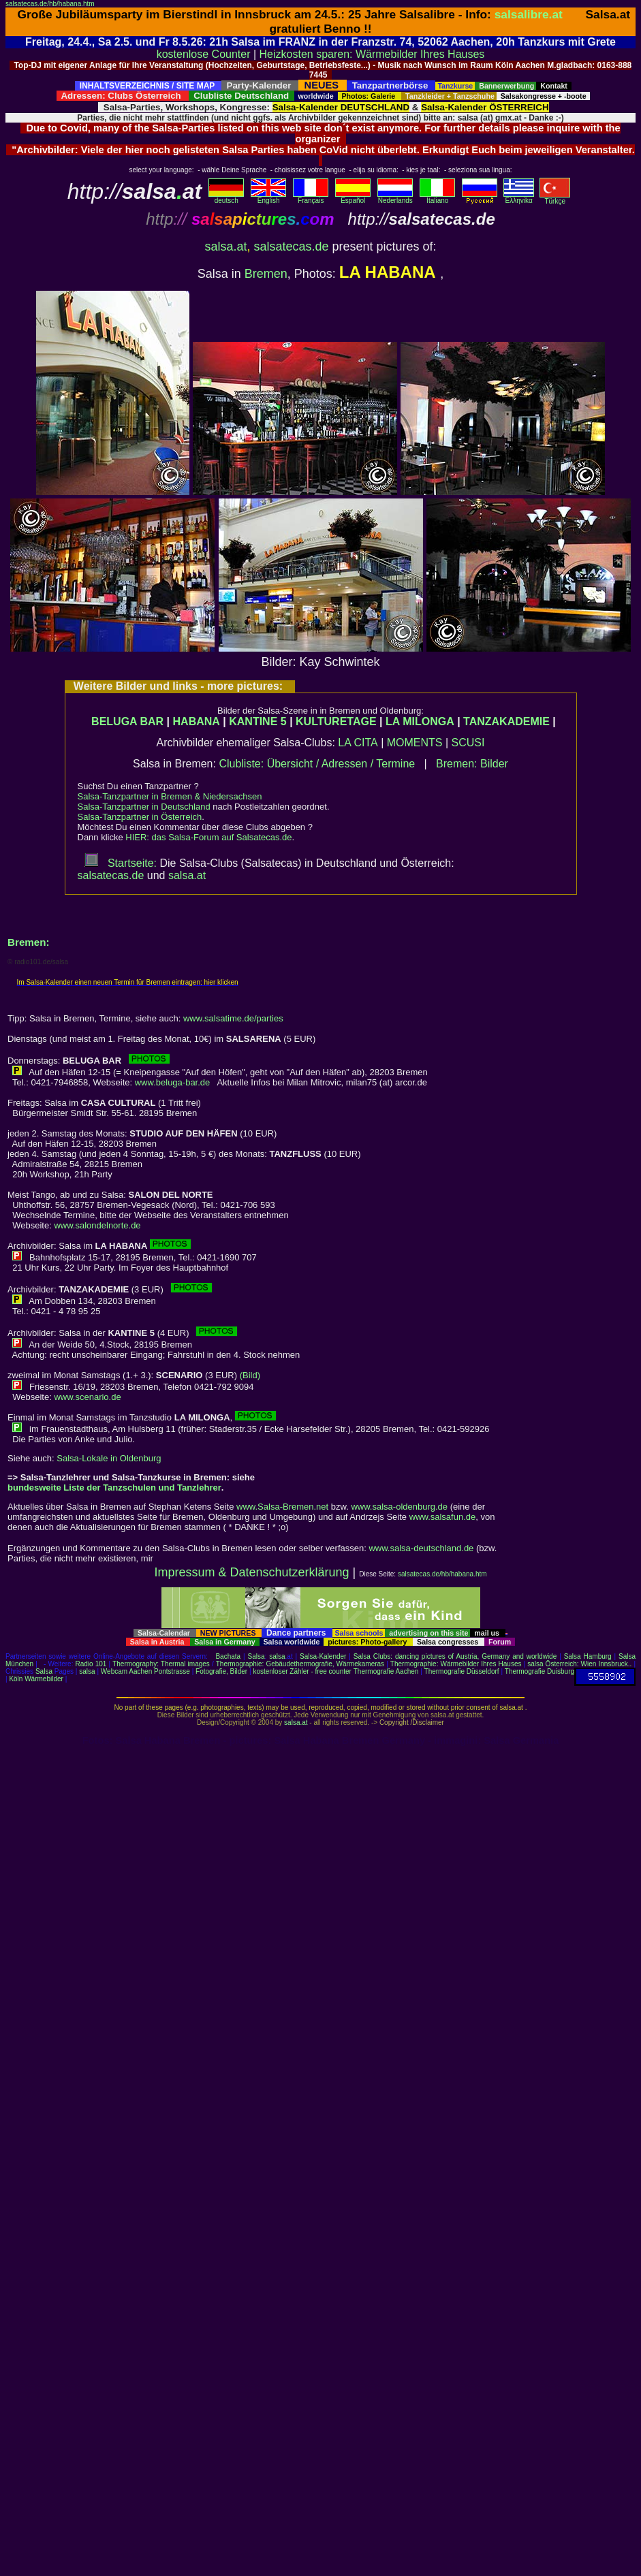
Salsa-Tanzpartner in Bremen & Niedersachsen (170, 796)
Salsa (256, 1656)
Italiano (437, 197)
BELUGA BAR (127, 721)
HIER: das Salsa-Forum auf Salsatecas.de (208, 837)
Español (353, 197)
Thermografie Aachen (386, 1671)
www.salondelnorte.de (97, 1225)
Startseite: (120, 863)
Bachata (227, 1656)
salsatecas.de (290, 246)
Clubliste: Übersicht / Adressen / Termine (317, 763)
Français (310, 197)
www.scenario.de (87, 1397)
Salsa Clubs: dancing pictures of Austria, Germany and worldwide (455, 1656)
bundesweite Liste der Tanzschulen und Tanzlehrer (114, 1487)
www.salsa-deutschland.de (421, 1548)
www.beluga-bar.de (172, 1082)
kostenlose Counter (204, 54)
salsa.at (225, 246)
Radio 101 (91, 1664)
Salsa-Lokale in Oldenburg (109, 1458)
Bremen (266, 274)
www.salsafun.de (442, 1517)
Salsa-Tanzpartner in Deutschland (144, 806)
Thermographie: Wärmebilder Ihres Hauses (456, 1664)
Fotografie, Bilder (221, 1671)
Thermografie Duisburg (539, 1671)
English (268, 197)
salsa (277, 1656)
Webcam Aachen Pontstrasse (145, 1671)
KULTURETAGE (336, 721)
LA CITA (357, 742)
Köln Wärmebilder (36, 1679)
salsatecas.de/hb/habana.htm (50, 3)
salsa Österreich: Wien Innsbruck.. (579, 1664)
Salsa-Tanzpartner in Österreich (140, 817)
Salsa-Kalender (323, 1656)
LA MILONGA (420, 721)
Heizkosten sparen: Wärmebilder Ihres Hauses (372, 54)
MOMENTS (415, 742)
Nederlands (395, 197)
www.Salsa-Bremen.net (282, 1506)
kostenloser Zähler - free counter (303, 1671)
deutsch (226, 197)
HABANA (196, 721)
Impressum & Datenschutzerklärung (251, 1572)
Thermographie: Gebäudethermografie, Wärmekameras (300, 1664)
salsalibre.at (529, 14)
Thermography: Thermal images (161, 1664)
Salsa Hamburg (588, 1656)
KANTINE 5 (257, 721)
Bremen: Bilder (472, 763)
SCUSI (468, 742)
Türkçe (555, 198)
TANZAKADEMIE (506, 721)
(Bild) (250, 1375)
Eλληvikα (518, 197)
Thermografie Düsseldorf (461, 1671)
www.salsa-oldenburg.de (399, 1506)
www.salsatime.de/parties (233, 1018)
